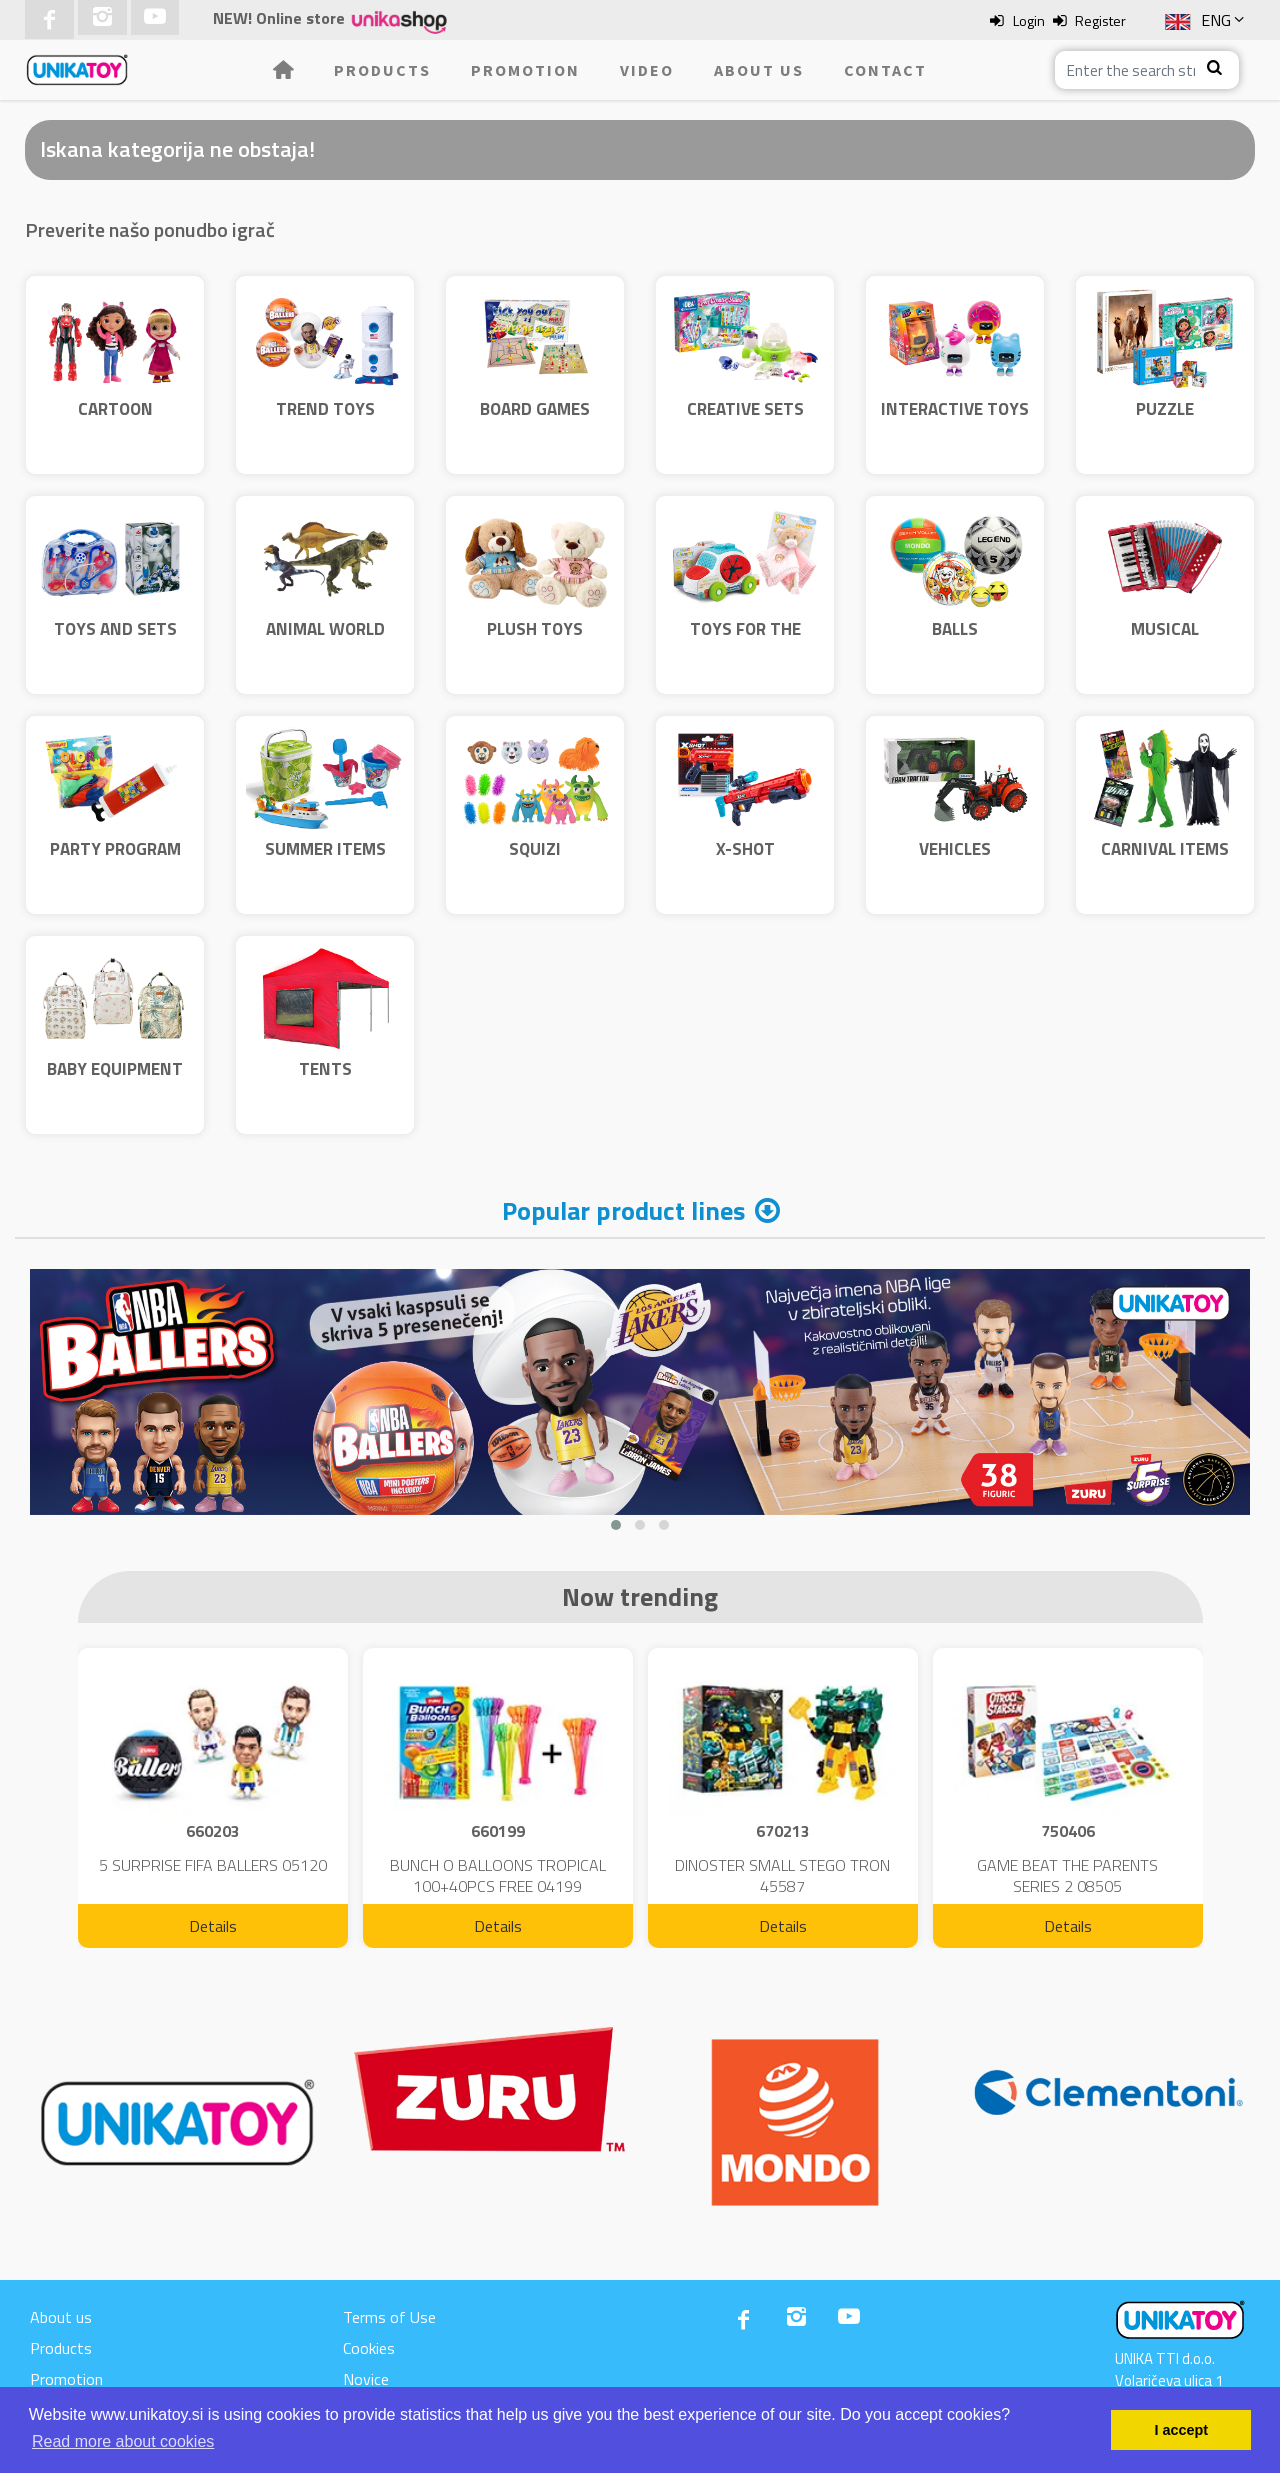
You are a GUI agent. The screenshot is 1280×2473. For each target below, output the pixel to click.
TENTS (325, 1069)
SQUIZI (535, 849)
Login (1029, 20)
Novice (366, 2379)
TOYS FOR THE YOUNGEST (745, 642)
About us (759, 70)
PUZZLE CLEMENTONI (1165, 422)
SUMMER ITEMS (325, 849)
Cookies (369, 2348)
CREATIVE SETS (745, 409)
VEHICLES (955, 849)
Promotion (525, 70)
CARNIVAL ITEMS (1165, 849)
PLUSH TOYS (535, 629)
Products (382, 70)
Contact (885, 70)
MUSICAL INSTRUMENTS (1165, 642)
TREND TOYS (325, 409)
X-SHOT (745, 849)
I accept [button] (1181, 2430)
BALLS (955, 629)
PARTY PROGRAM (115, 849)
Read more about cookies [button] (123, 2441)
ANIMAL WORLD (325, 629)
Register (1100, 20)
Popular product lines (623, 1210)
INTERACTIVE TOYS (955, 409)
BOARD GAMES (535, 409)
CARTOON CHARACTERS (115, 422)
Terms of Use (389, 2317)
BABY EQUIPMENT (115, 1069)
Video (647, 70)
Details (213, 1926)
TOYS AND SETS (115, 629)
